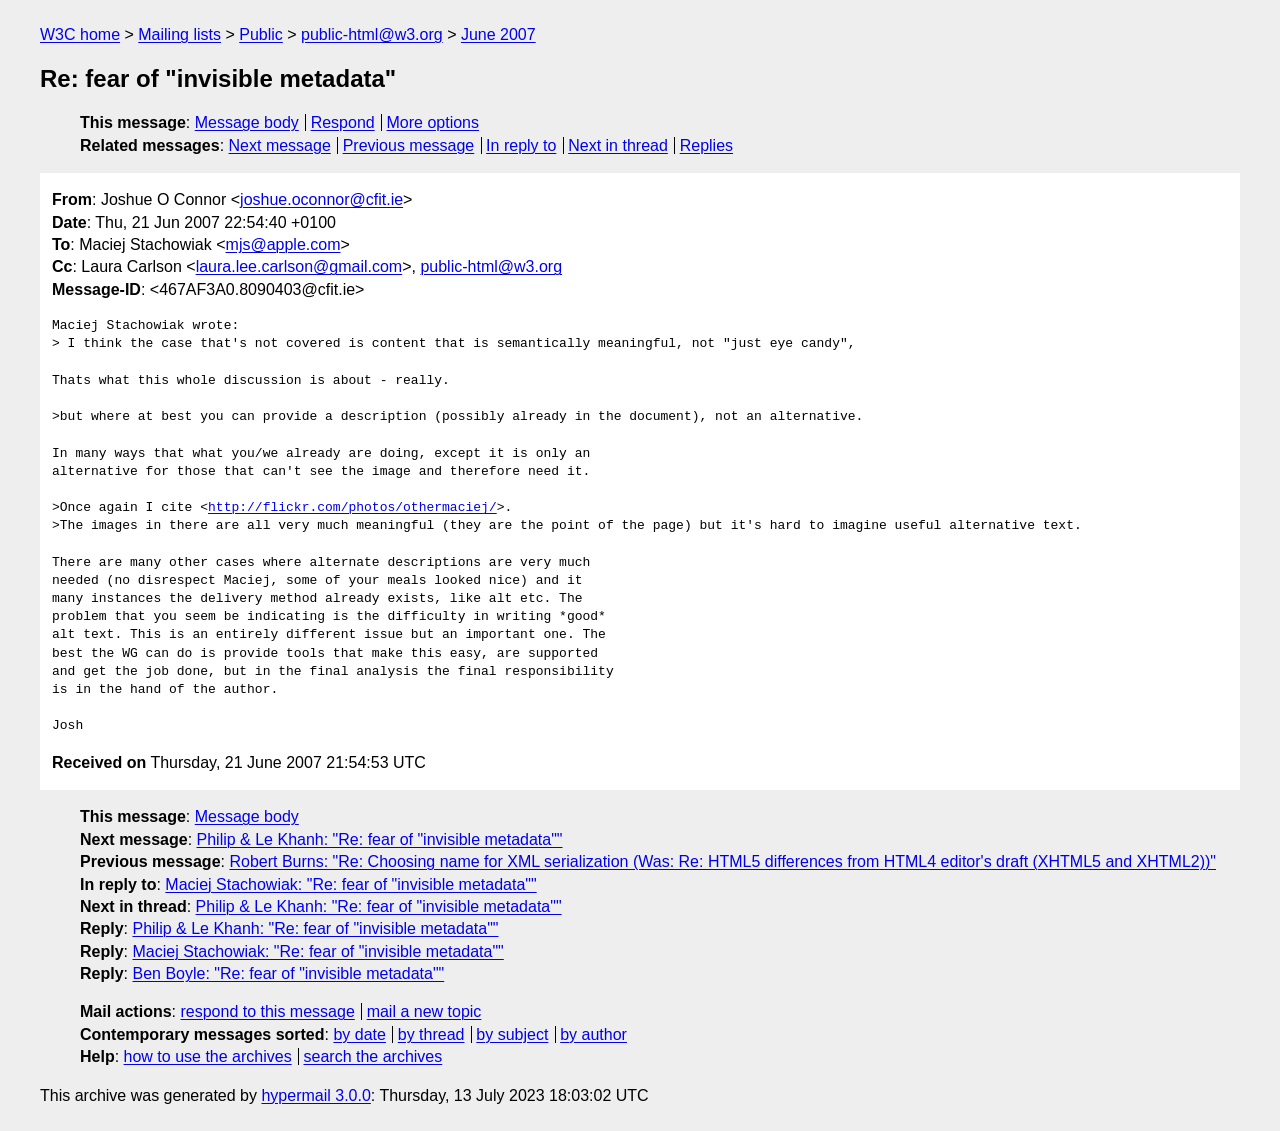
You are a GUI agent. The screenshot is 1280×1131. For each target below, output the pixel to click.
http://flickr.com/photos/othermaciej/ (352, 508)
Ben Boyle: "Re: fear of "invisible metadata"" (288, 973)
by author (593, 1034)
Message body (247, 122)
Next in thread (618, 145)
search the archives (373, 1056)
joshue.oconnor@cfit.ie (321, 199)
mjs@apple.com (283, 244)
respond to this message (267, 1011)
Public (261, 34)
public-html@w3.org (372, 34)
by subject (512, 1034)
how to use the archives (208, 1056)
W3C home (80, 34)
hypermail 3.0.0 (315, 1095)
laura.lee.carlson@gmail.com (299, 266)
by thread (431, 1034)
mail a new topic (424, 1011)
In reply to (521, 145)
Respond (343, 122)
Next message (280, 145)
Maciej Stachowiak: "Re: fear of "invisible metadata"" (350, 884)
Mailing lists (179, 34)
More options (433, 122)
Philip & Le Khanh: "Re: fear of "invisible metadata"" (380, 839)
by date (359, 1034)
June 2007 (498, 34)
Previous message (409, 145)
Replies (706, 145)
